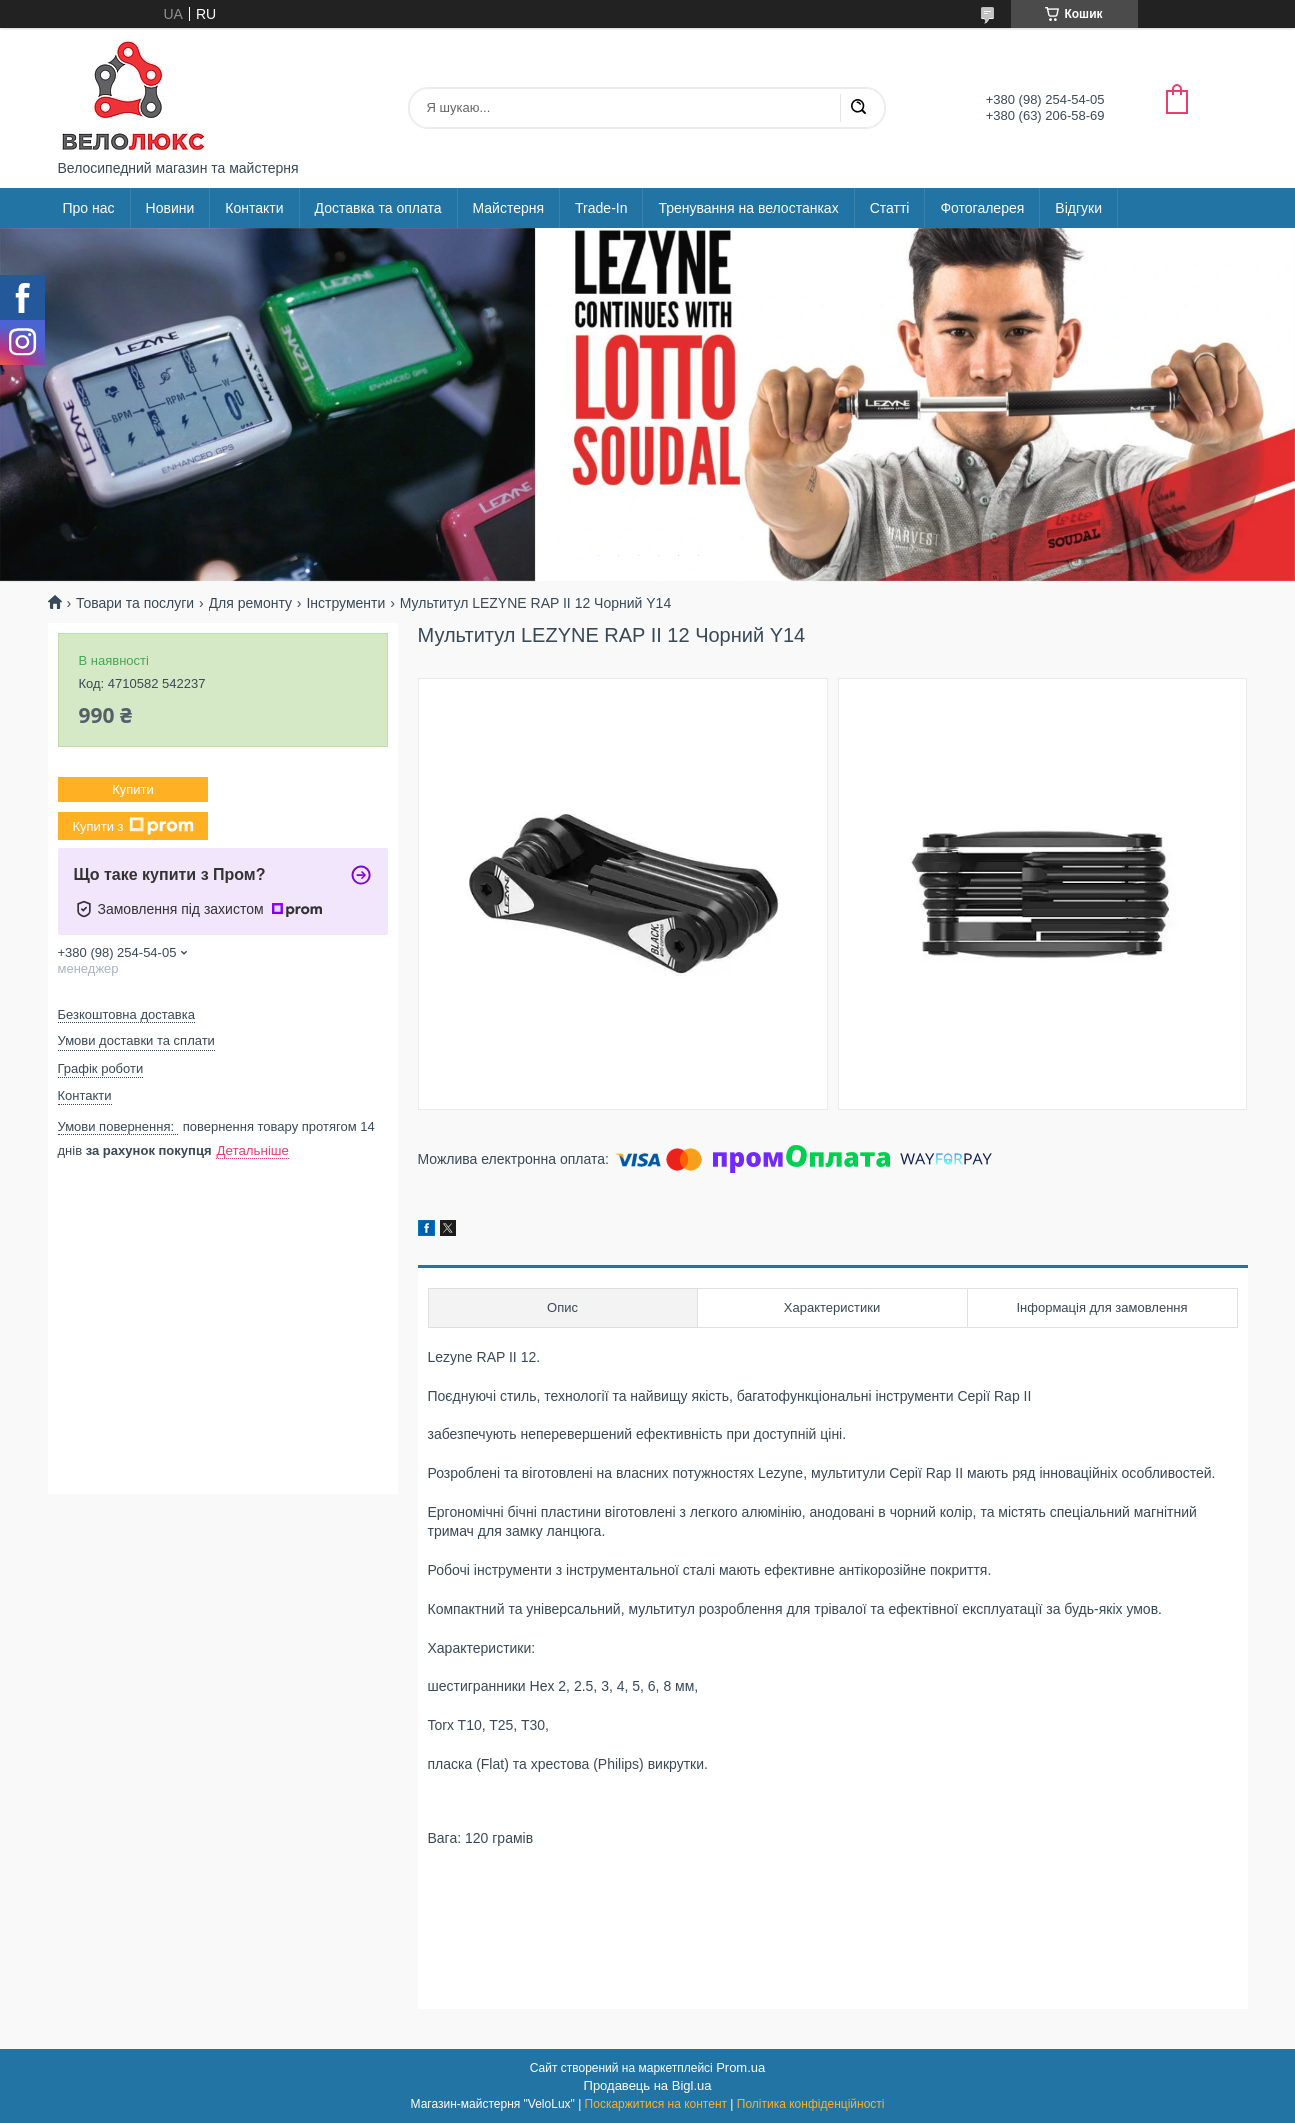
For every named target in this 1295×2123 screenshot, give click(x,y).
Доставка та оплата (378, 208)
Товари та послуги (135, 603)
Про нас (89, 208)
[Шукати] (858, 108)
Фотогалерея (982, 208)
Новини (170, 208)
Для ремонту (250, 603)
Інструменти (345, 603)
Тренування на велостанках (748, 208)
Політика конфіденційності (811, 2104)
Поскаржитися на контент (656, 2104)
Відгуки (1078, 208)
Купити (133, 789)
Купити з (132, 826)
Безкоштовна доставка (126, 1014)
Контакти (254, 208)
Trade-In (601, 208)
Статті (890, 208)
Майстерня (509, 208)
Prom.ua (740, 2067)
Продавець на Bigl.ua (648, 2085)
